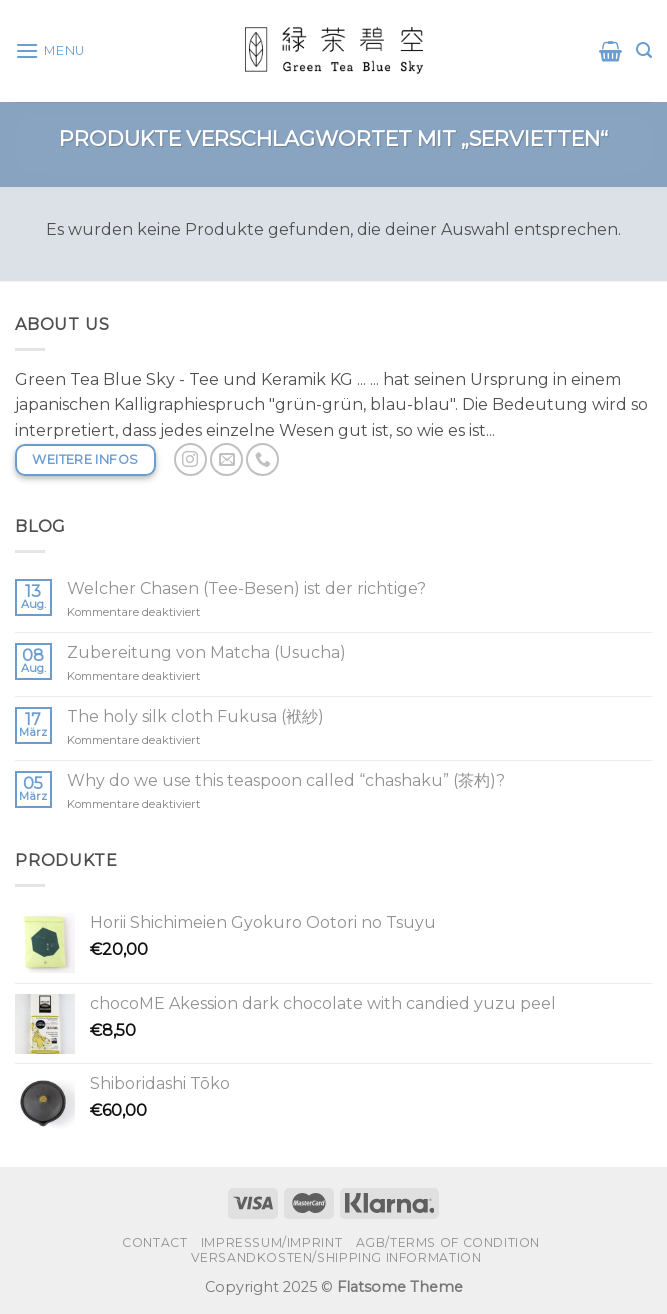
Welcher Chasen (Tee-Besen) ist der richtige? (246, 588)
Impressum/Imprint (271, 1242)
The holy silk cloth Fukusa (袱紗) (195, 716)
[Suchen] (644, 50)
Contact (154, 1242)
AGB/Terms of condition (448, 1242)
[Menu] (50, 50)
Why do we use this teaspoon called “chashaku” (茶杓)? (286, 780)
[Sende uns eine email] (226, 459)
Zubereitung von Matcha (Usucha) (206, 652)
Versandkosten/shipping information (336, 1257)
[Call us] (262, 459)
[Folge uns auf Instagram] (190, 459)
